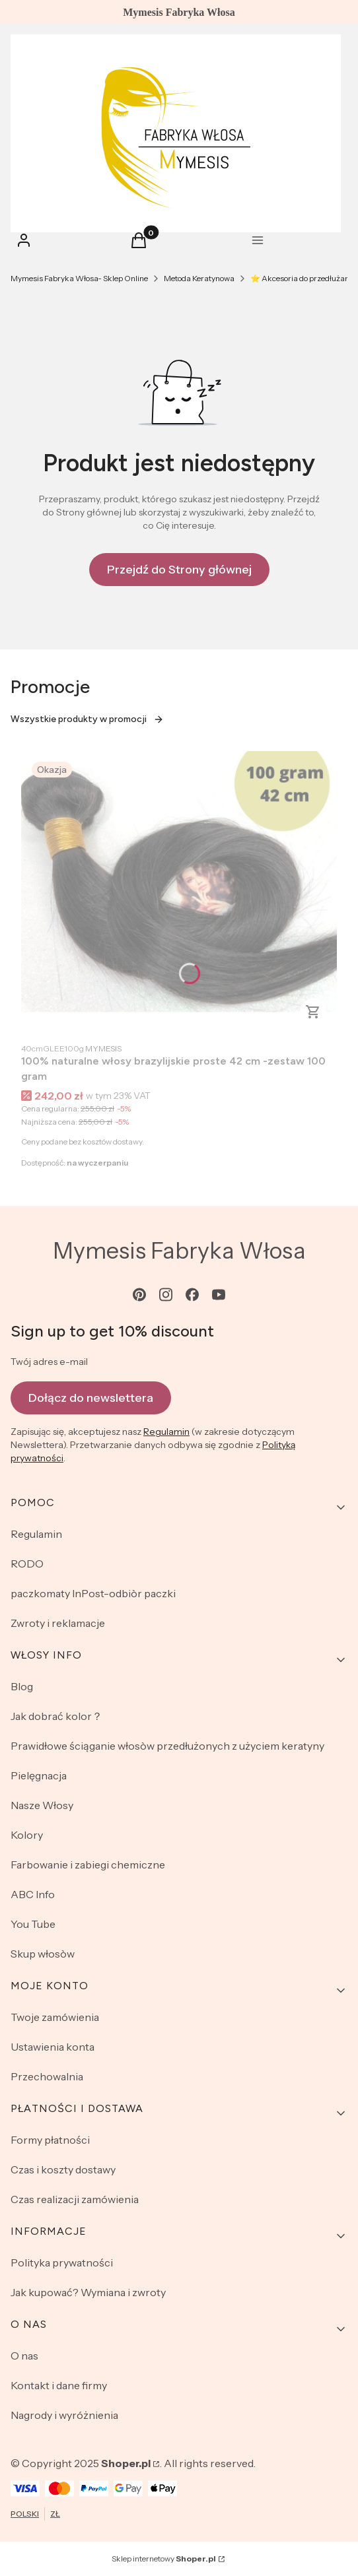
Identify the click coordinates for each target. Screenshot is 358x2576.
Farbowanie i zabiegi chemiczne (88, 1864)
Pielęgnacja (39, 1775)
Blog (22, 1686)
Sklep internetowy (164, 2558)
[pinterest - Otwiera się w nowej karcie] (139, 1294)
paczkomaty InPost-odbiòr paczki (93, 1593)
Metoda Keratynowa (199, 278)
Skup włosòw (43, 1953)
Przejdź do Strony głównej (179, 569)
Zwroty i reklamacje (58, 1623)
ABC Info (33, 1894)
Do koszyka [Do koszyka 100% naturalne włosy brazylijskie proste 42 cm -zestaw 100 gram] (313, 1012)
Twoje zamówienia (55, 2017)
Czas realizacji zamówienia (75, 2199)
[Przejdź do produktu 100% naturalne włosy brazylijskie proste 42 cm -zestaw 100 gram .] (179, 893)
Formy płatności (50, 2139)
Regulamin (166, 1431)
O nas (24, 2355)
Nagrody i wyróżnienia (64, 2415)
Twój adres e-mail (49, 1362)
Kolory (27, 1834)
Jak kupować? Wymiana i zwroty (88, 2292)
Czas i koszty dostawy (63, 2169)
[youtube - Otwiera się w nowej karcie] (219, 1294)
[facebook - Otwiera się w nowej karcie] (192, 1294)
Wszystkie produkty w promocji (87, 719)
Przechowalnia (47, 2076)
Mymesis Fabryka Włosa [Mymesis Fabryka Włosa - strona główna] (179, 1251)
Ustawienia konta (52, 2046)
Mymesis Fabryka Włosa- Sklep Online (79, 278)
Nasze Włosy (42, 1805)
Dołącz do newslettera (90, 1397)
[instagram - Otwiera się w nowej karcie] (166, 1294)
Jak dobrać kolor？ (56, 1716)
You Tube (33, 1924)
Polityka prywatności (62, 2262)
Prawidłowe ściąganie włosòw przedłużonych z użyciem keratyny (167, 1745)
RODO (27, 1563)
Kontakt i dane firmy (59, 2385)
